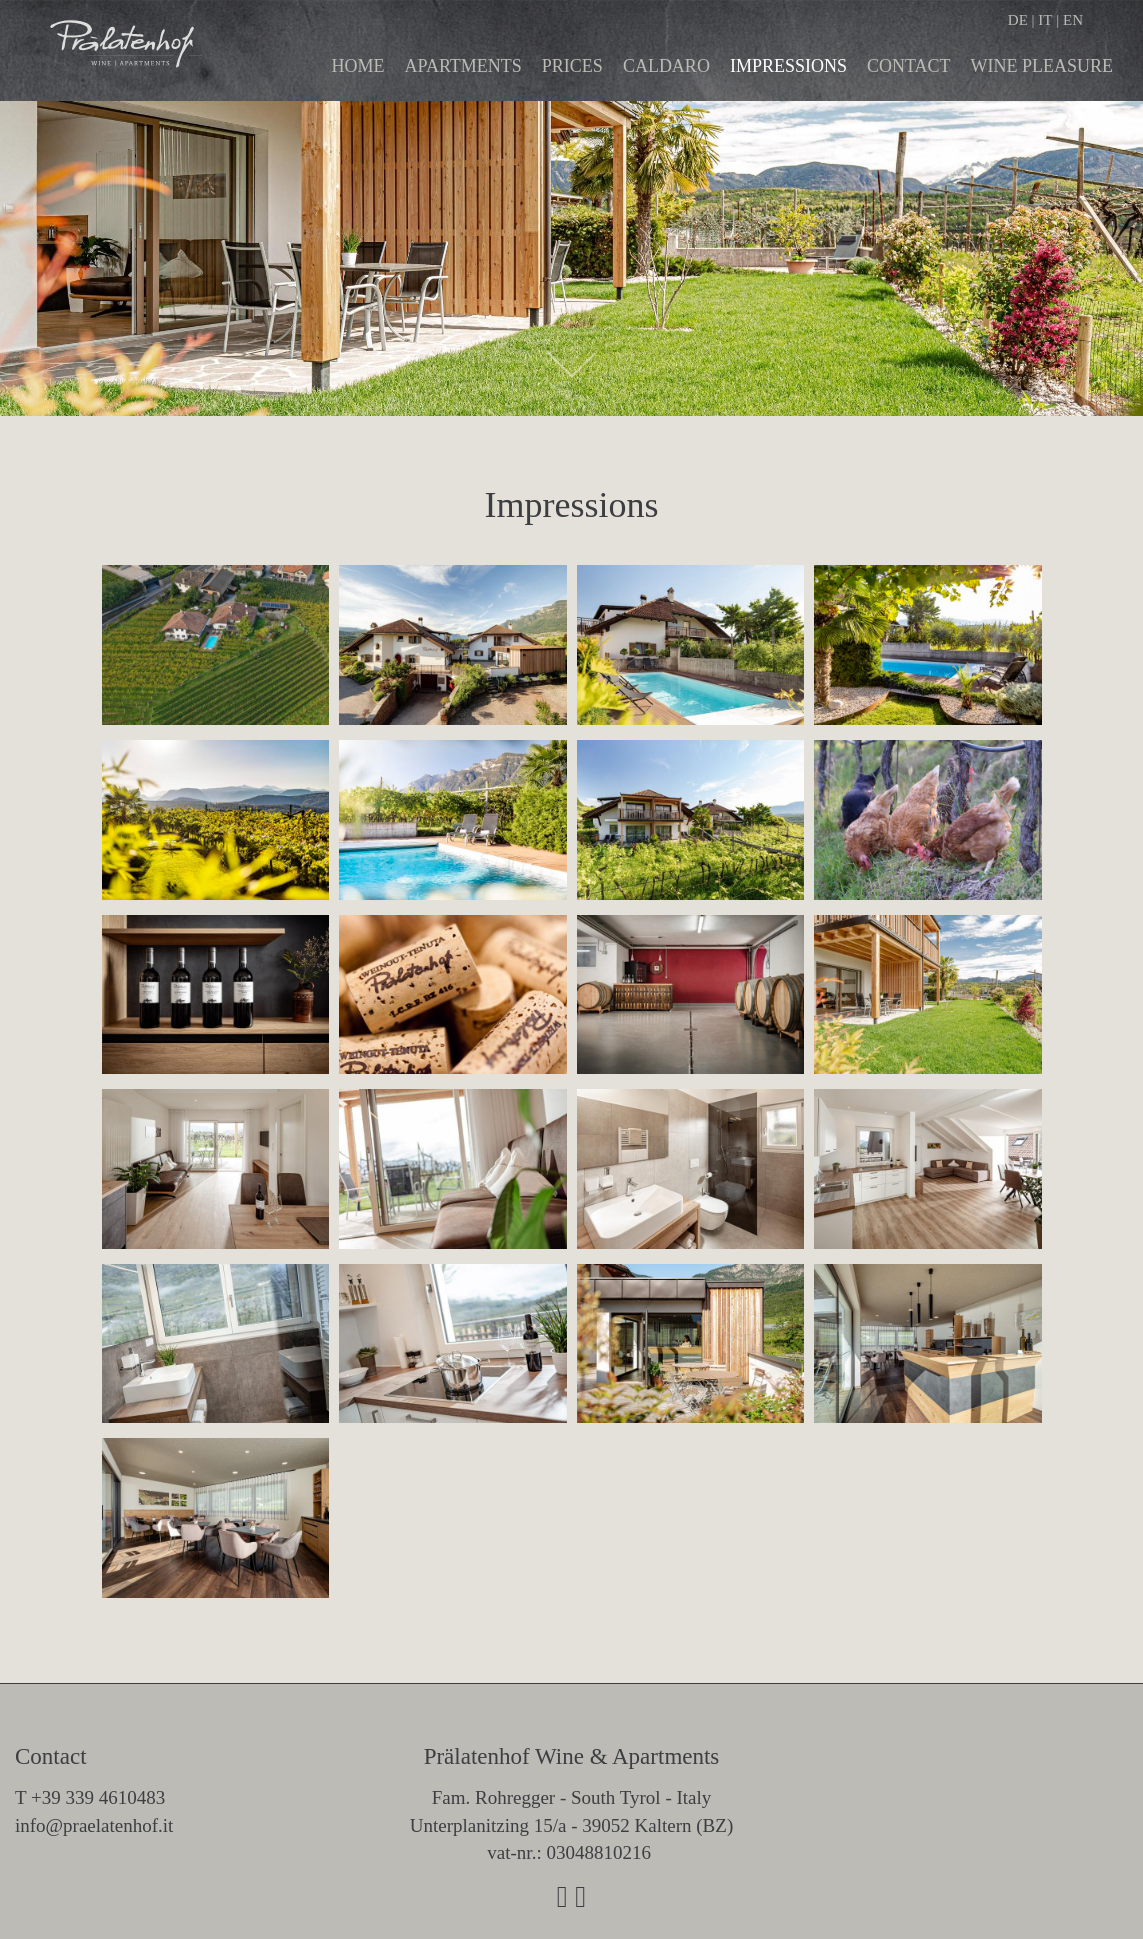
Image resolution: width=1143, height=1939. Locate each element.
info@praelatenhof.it (94, 1825)
